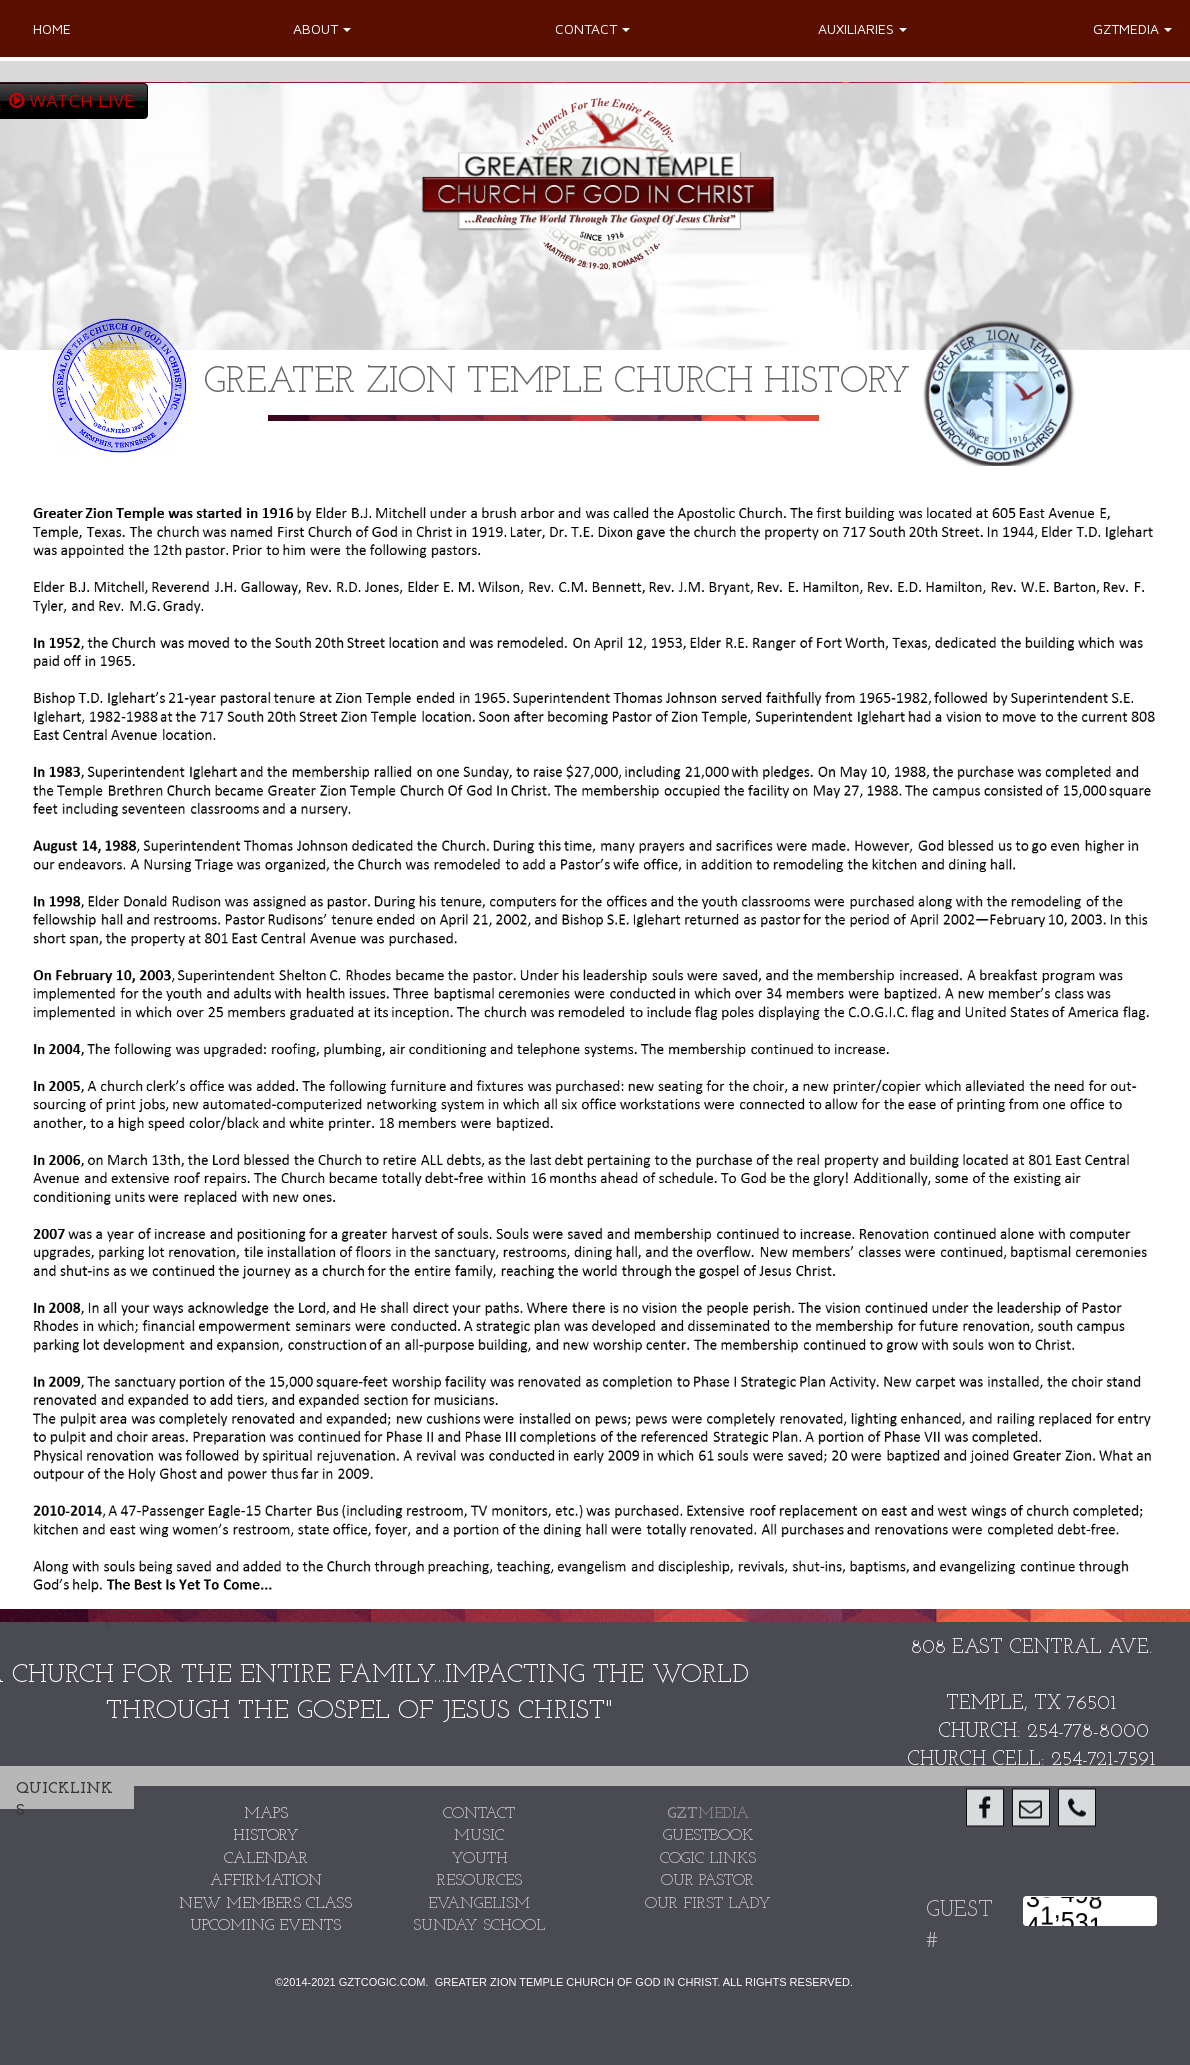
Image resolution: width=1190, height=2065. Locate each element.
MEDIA (708, 1814)
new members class (265, 1904)
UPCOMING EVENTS (265, 1926)
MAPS (266, 1814)
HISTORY (266, 1836)
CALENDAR (266, 1859)
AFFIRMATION (266, 1881)
